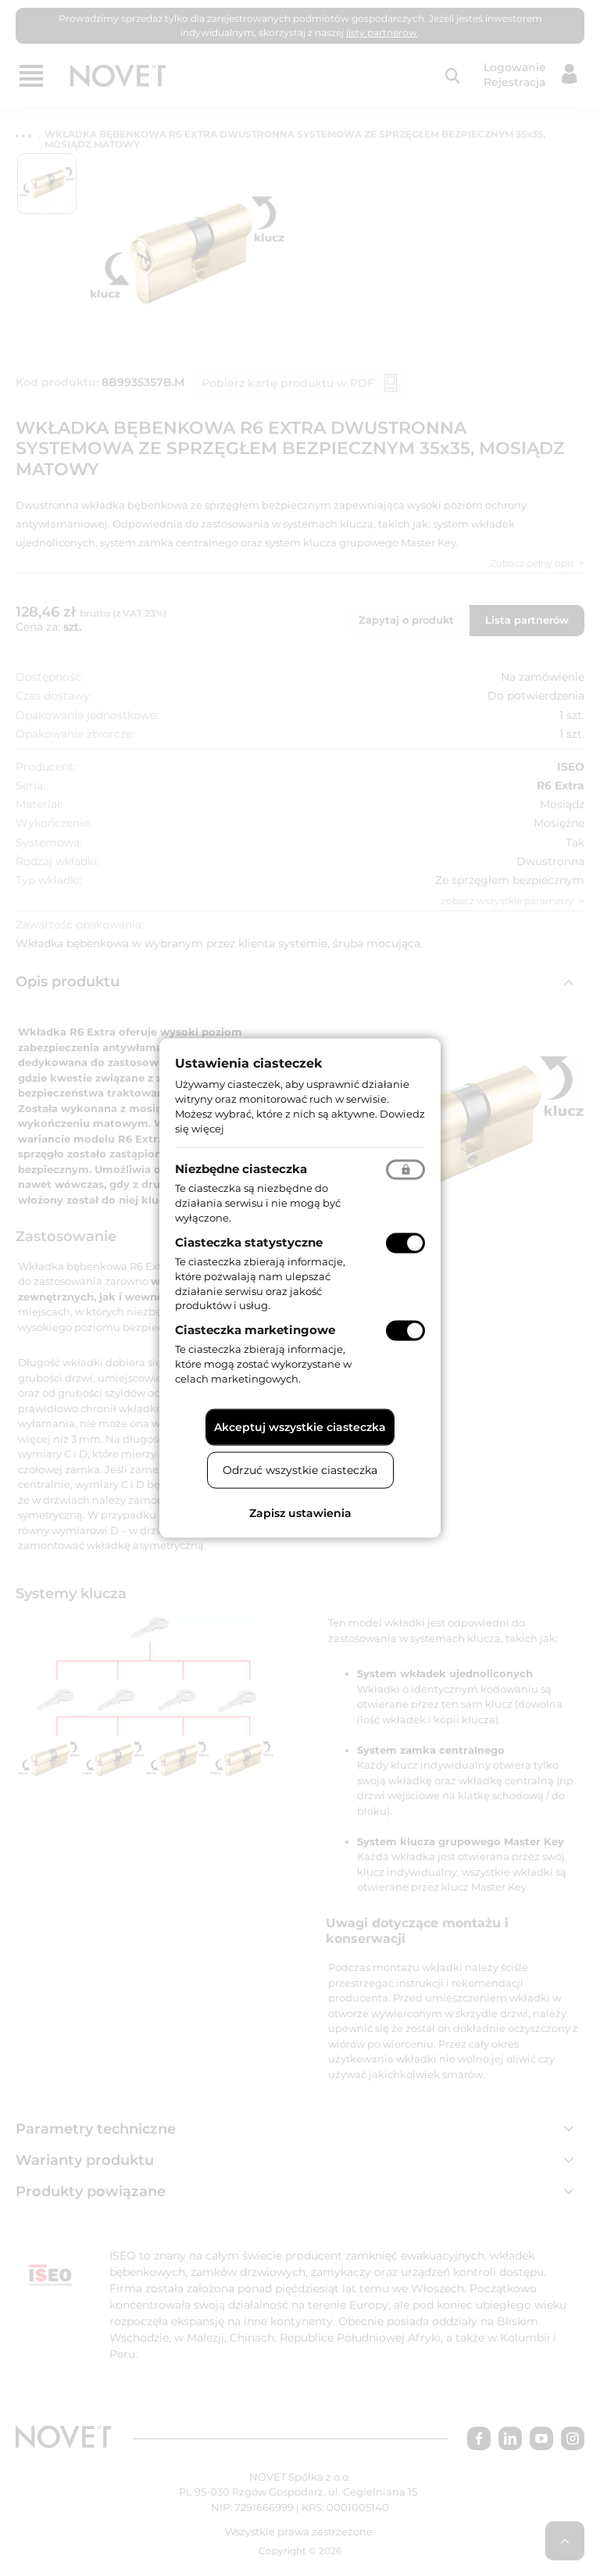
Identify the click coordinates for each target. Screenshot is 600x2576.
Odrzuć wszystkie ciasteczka (300, 1469)
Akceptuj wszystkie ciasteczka (300, 1426)
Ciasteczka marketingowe (255, 1329)
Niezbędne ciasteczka (241, 1168)
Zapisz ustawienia (300, 1512)
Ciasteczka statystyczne (249, 1242)
